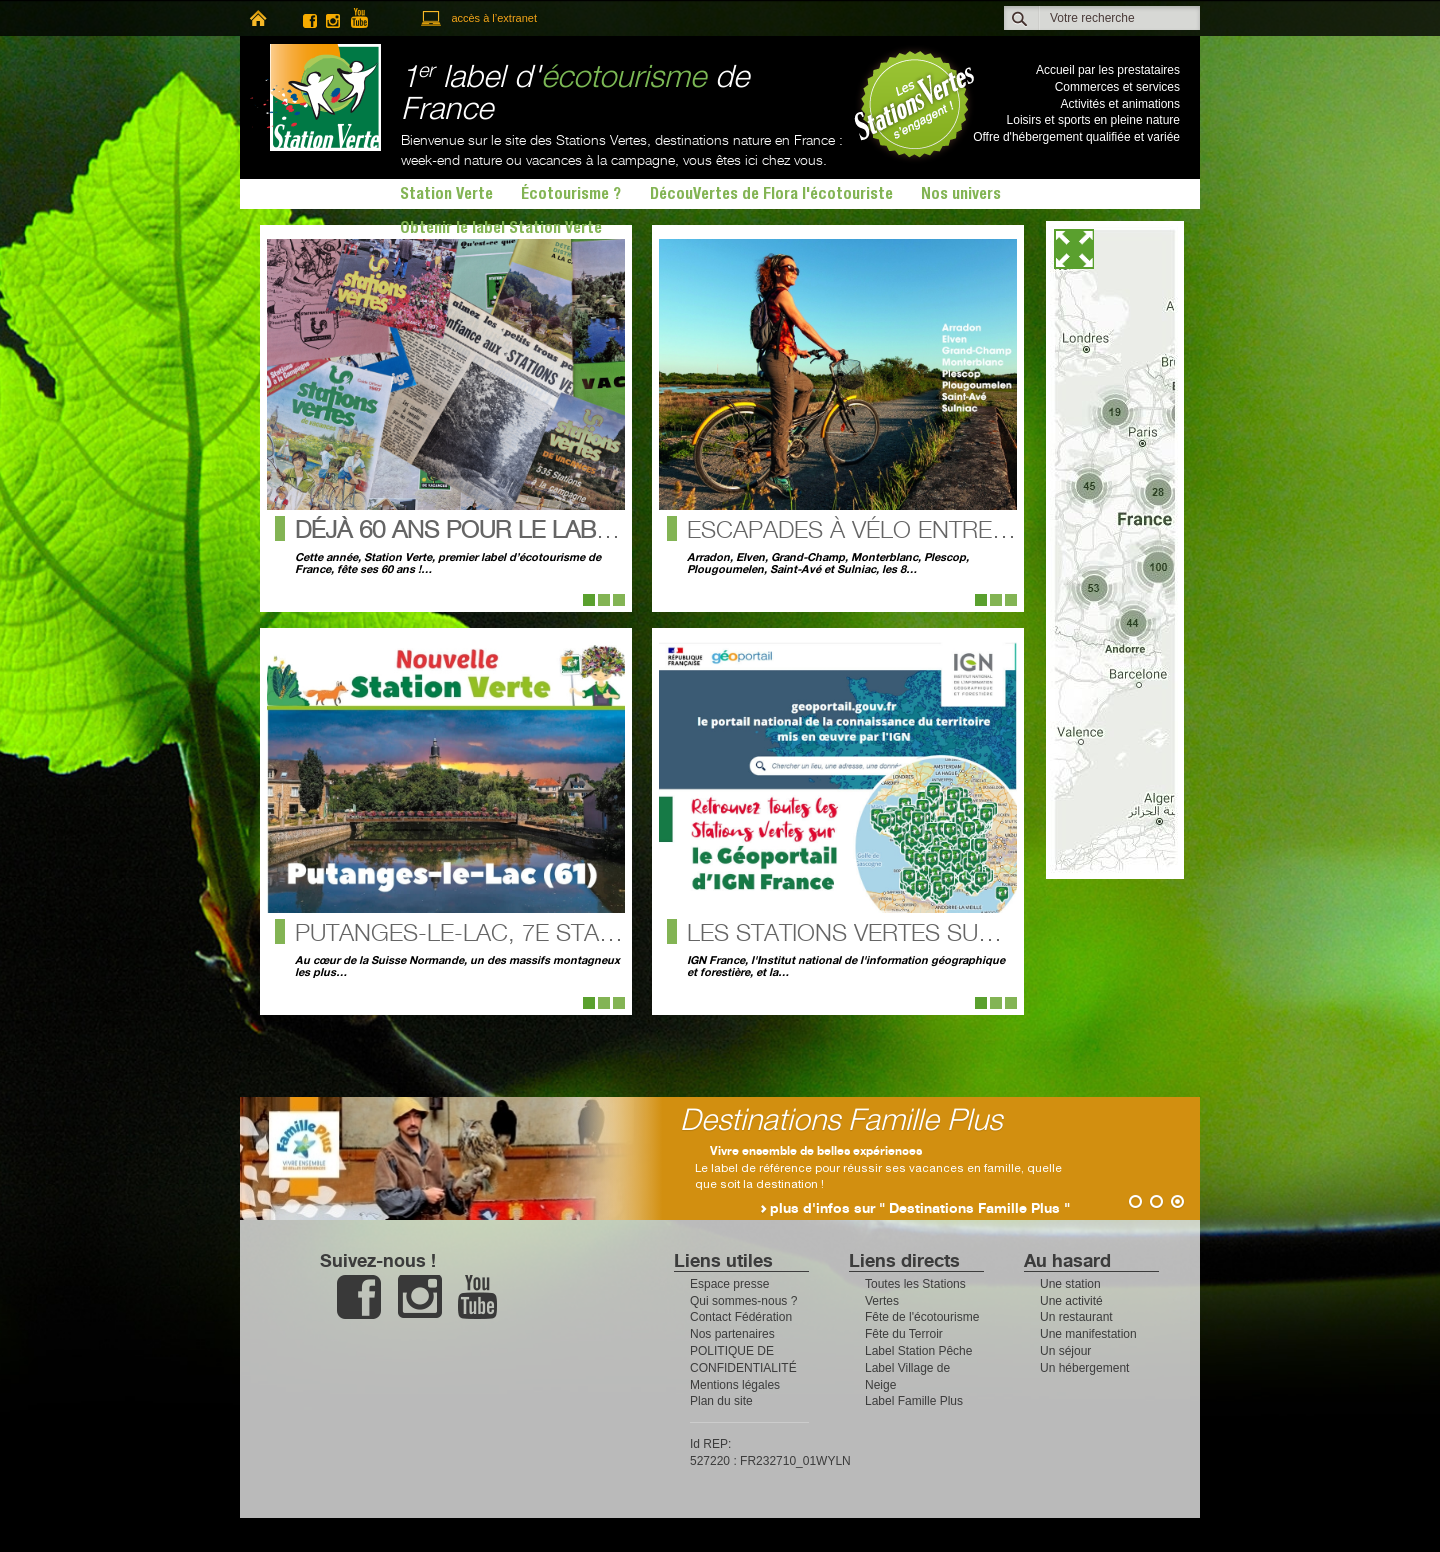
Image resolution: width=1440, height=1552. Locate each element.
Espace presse (729, 1284)
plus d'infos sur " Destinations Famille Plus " (984, 1209)
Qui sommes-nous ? (743, 1301)
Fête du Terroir (904, 1334)
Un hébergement (1084, 1368)
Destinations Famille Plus (905, 1121)
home (257, 18)
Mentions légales (735, 1385)
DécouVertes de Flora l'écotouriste (771, 196)
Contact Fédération (741, 1317)
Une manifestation (1088, 1334)
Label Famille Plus (914, 1401)
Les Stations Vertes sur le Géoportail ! (940, 934)
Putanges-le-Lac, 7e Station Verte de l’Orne (577, 934)
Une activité (1071, 1301)
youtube (368, 18)
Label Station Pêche (918, 1351)
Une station (1070, 1284)
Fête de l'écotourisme (922, 1317)
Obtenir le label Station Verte (501, 230)
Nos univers (961, 196)
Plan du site (721, 1401)
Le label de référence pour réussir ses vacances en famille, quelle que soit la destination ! (942, 1168)
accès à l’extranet (494, 18)
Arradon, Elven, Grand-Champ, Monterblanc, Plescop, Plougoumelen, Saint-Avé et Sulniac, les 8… (828, 564)
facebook (310, 18)
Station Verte (315, 97)
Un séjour (1065, 1351)
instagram (333, 18)
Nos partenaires (732, 1334)
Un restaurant (1076, 1317)
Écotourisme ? (571, 196)
